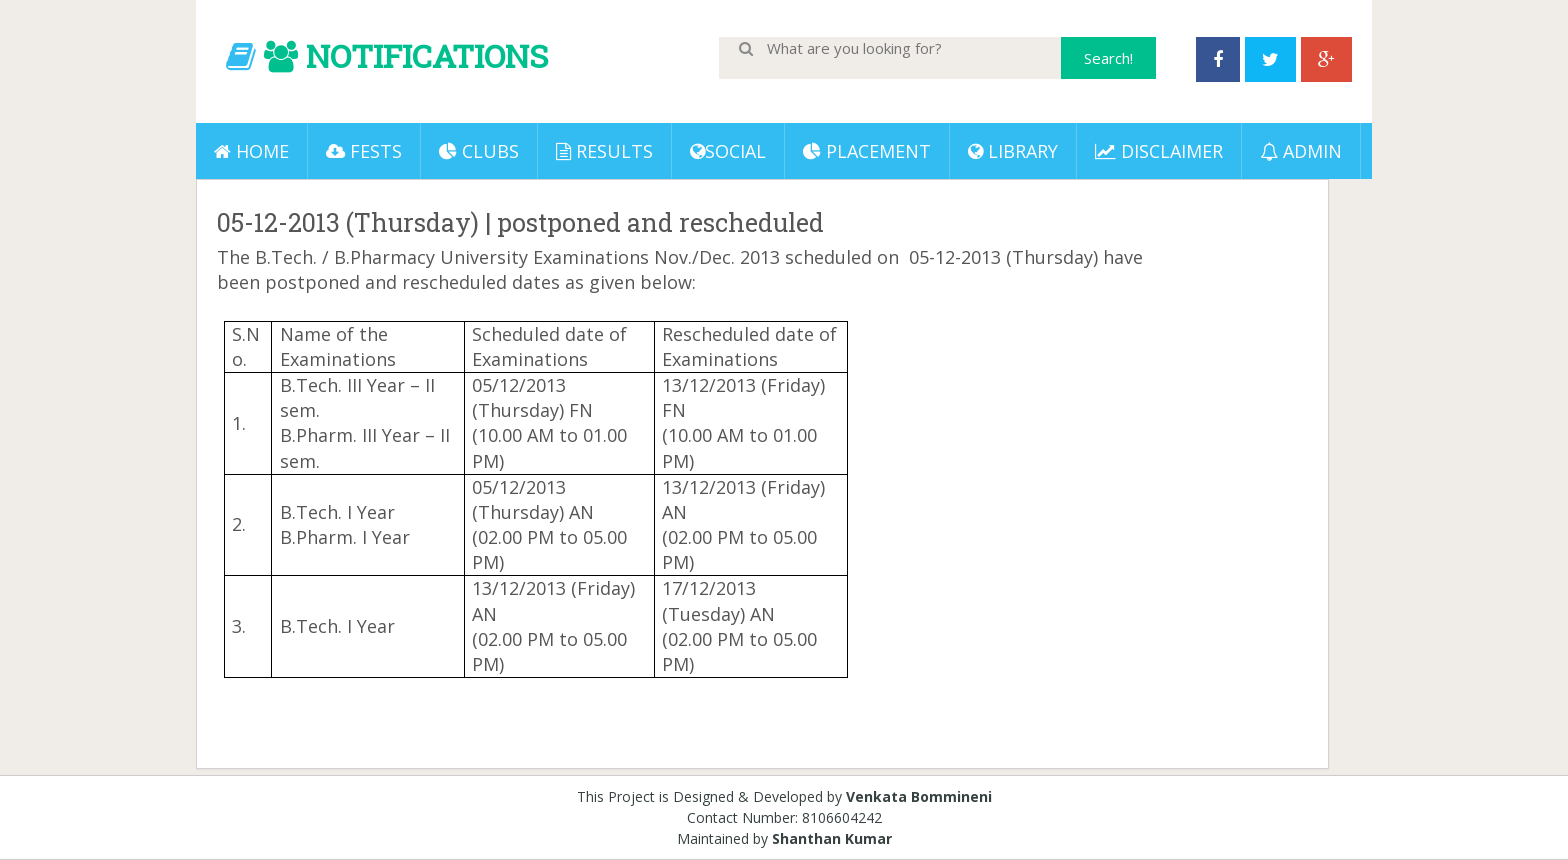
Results (604, 151)
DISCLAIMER (1159, 151)
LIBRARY (1013, 151)
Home (251, 151)
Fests (364, 151)
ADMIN (1301, 151)
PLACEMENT (867, 151)
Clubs (479, 151)
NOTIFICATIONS (427, 55)
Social (728, 151)
